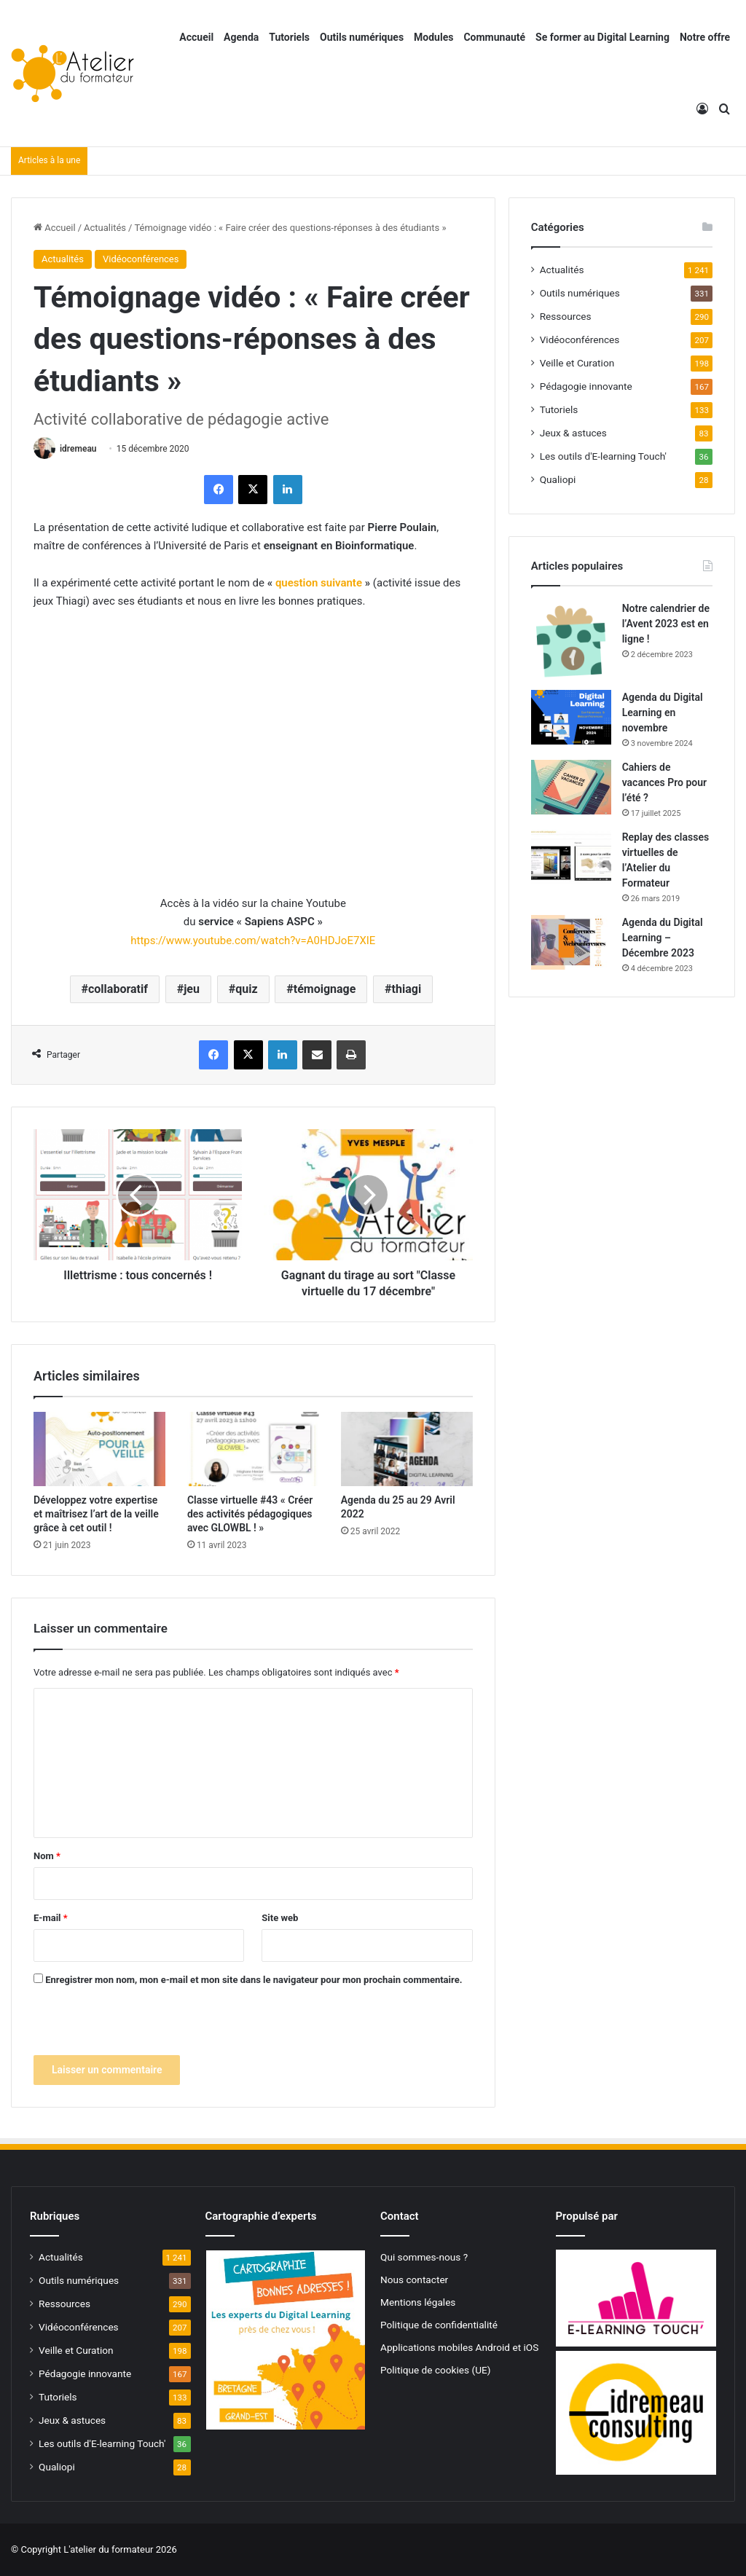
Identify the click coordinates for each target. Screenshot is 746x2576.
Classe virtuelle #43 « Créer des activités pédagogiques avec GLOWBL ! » (250, 1514)
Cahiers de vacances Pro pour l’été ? (664, 782)
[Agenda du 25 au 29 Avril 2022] (407, 1449)
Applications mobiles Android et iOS (459, 2347)
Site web (280, 1917)
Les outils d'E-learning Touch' (603, 456)
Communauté (494, 37)
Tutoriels (289, 37)
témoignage (325, 989)
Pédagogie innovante (586, 386)
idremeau (78, 449)
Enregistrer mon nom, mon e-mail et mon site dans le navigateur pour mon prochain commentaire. (253, 1979)
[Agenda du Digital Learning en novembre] (571, 717)
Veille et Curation (577, 363)
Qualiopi (558, 479)
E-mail (51, 1917)
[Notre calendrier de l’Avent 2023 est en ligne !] (571, 640)
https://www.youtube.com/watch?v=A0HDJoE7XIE (252, 940)
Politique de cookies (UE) (435, 2370)
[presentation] (144, 2026)
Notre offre (705, 37)
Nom (47, 1855)
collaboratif (118, 989)
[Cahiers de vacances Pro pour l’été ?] (571, 787)
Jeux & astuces (573, 433)
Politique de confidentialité (439, 2324)
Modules (433, 37)
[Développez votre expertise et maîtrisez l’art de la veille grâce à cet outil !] (99, 1449)
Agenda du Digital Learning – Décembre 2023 (662, 937)
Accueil (196, 37)
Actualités (105, 227)
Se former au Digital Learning (602, 37)
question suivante (318, 582)
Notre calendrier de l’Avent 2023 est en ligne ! (666, 623)
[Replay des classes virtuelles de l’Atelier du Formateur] (571, 857)
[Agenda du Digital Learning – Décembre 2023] (571, 942)
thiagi (407, 989)
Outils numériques (362, 37)
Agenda (241, 37)
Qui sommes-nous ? (424, 2257)
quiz (246, 989)
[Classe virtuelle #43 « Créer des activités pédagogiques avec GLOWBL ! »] (253, 1449)
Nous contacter (414, 2279)
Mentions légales (417, 2302)
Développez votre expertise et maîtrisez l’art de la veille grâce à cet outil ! (96, 1514)
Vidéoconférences (141, 259)
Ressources (566, 316)
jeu (192, 989)
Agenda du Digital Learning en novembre (662, 712)
